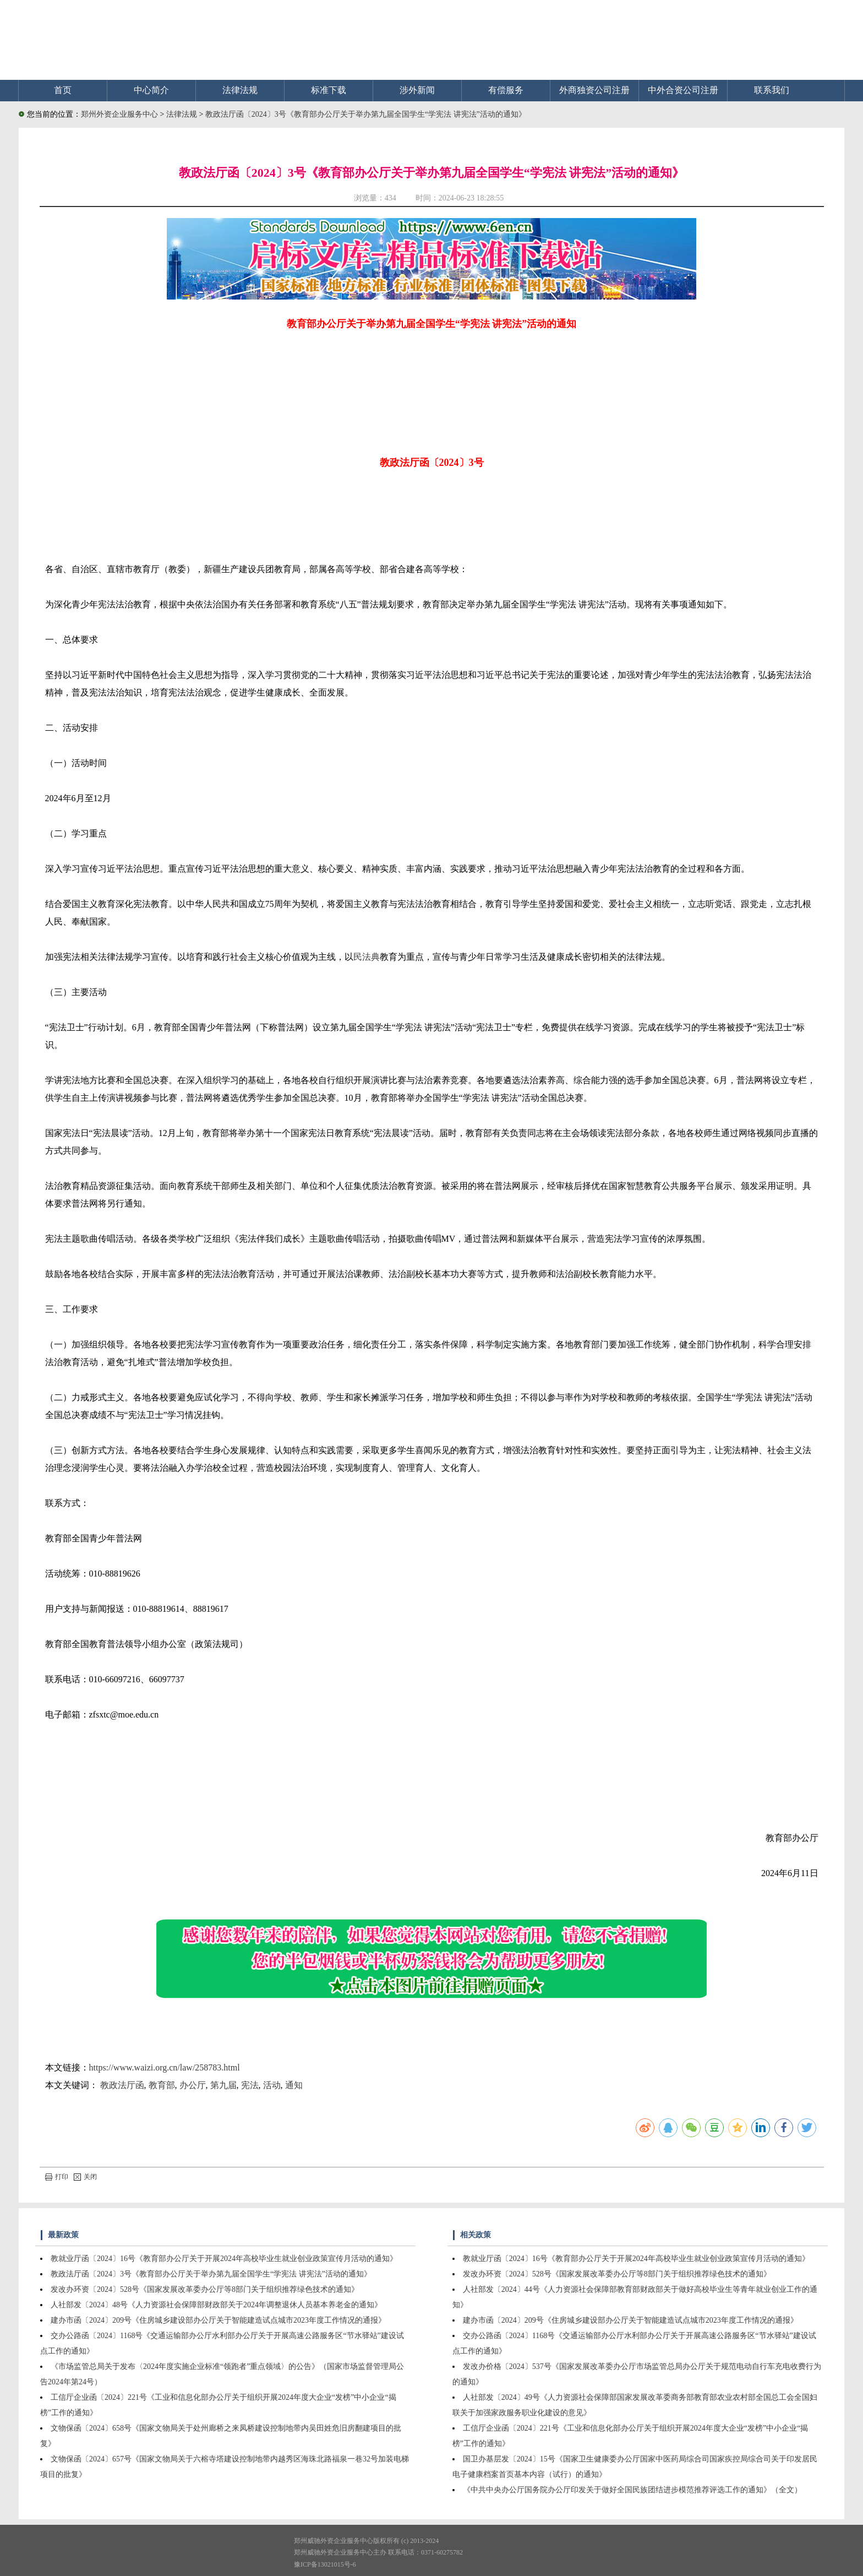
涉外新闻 (417, 90)
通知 (294, 2085)
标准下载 (328, 90)
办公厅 (192, 2085)
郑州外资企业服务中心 (119, 114)
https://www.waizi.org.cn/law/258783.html (164, 2067)
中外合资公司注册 (683, 90)
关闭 (85, 2177)
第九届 (223, 2085)
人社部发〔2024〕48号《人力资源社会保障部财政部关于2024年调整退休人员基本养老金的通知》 (216, 2305)
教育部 (162, 2085)
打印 (56, 2177)
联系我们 (771, 90)
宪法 (250, 2085)
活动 (272, 2085)
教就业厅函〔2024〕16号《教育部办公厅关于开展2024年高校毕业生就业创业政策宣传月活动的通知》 (224, 2258)
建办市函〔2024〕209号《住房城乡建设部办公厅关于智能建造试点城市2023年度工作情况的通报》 (218, 2320)
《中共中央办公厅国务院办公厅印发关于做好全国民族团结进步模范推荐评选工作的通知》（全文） (632, 2490)
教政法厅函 (122, 2085)
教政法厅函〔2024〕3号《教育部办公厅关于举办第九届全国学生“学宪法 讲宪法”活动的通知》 (365, 114)
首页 (63, 90)
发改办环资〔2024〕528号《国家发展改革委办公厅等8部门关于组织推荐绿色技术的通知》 (205, 2289)
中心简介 (151, 90)
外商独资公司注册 (594, 90)
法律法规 (240, 90)
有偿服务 (505, 90)
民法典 (366, 956)
